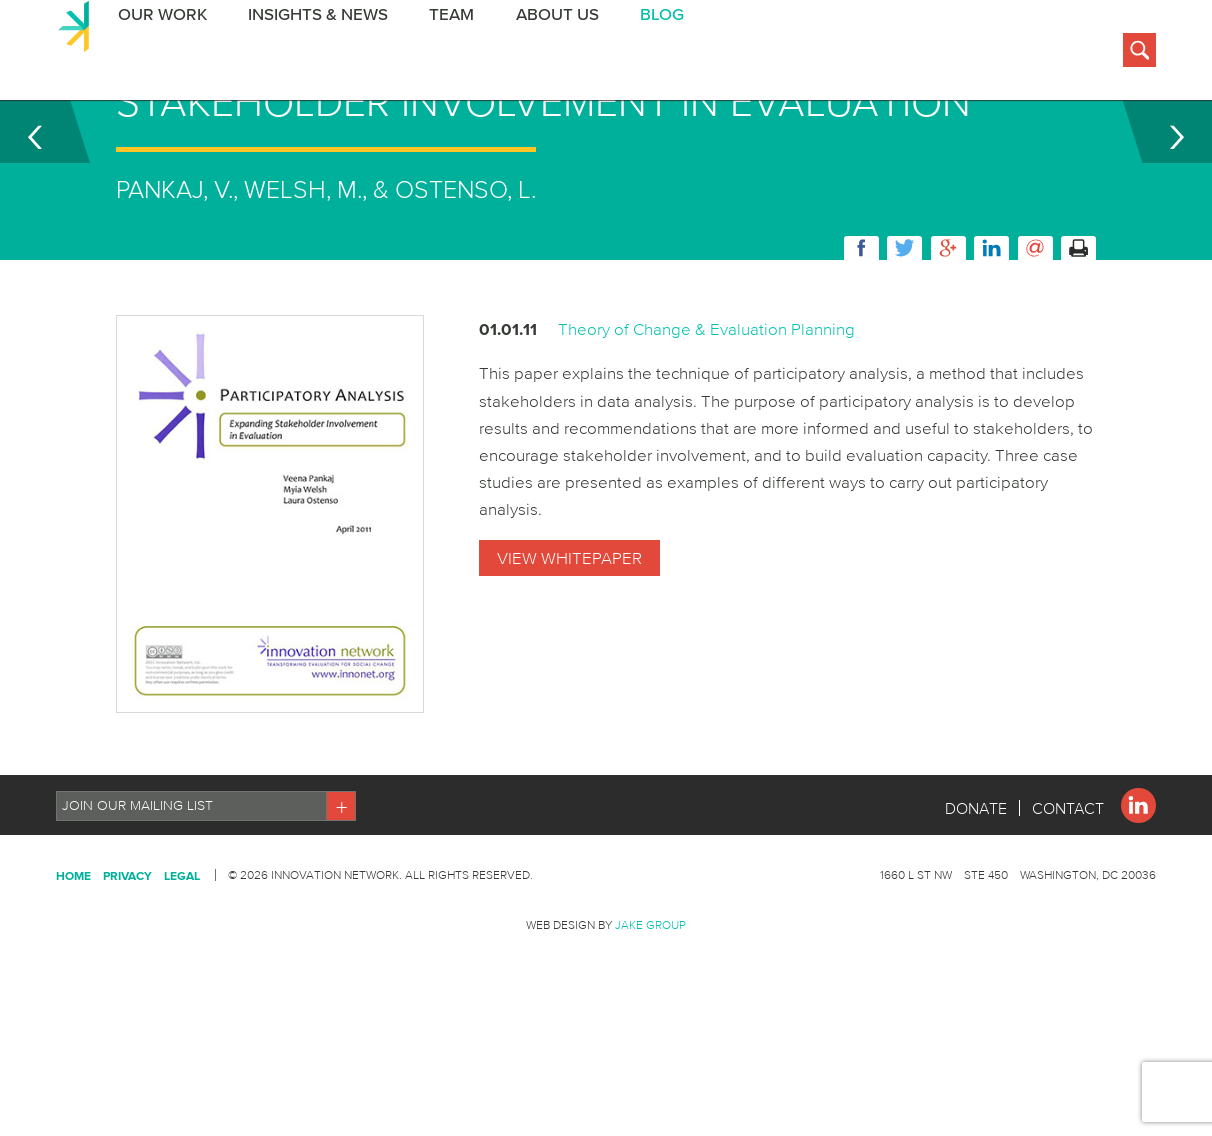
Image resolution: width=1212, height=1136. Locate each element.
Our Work (157, 53)
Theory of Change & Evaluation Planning (706, 428)
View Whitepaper (569, 657)
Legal (182, 975)
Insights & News (312, 53)
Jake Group (650, 1024)
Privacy (127, 975)
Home (73, 975)
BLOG (652, 53)
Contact (1068, 908)
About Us (548, 53)
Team (444, 53)
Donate (976, 908)
